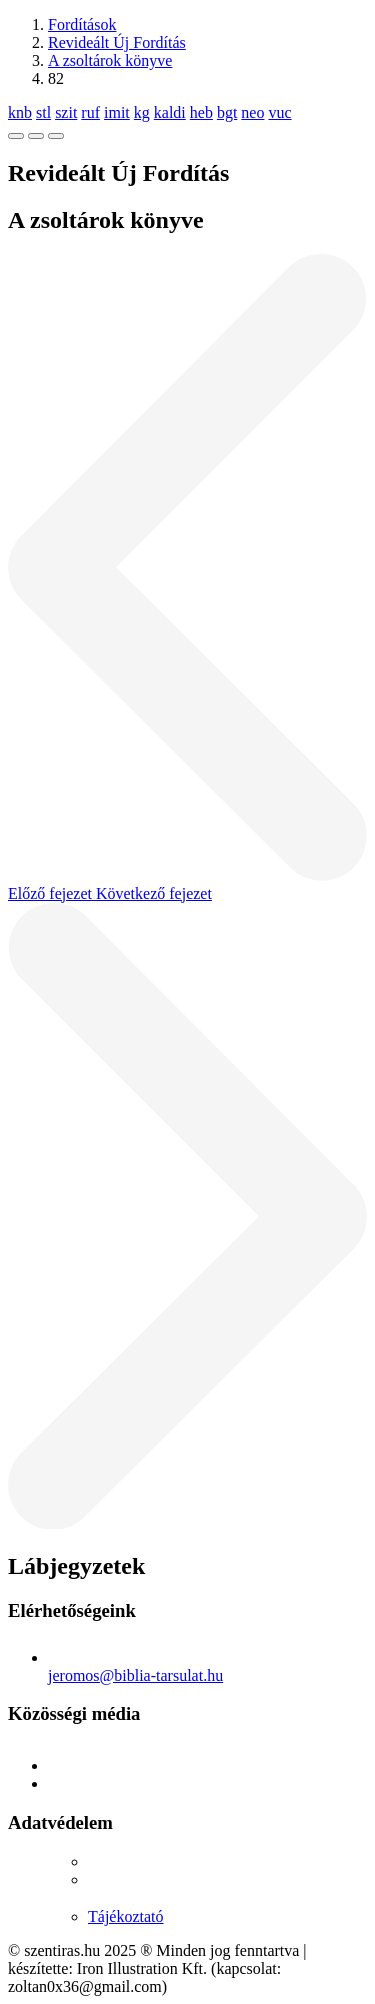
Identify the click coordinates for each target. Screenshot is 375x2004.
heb (201, 112)
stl (43, 112)
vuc (279, 112)
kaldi (170, 112)
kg (142, 112)
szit (66, 112)
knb (20, 112)
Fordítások (82, 24)
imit (117, 112)
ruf (90, 112)
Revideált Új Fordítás (117, 42)
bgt (227, 112)
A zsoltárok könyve (110, 60)
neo (252, 112)
